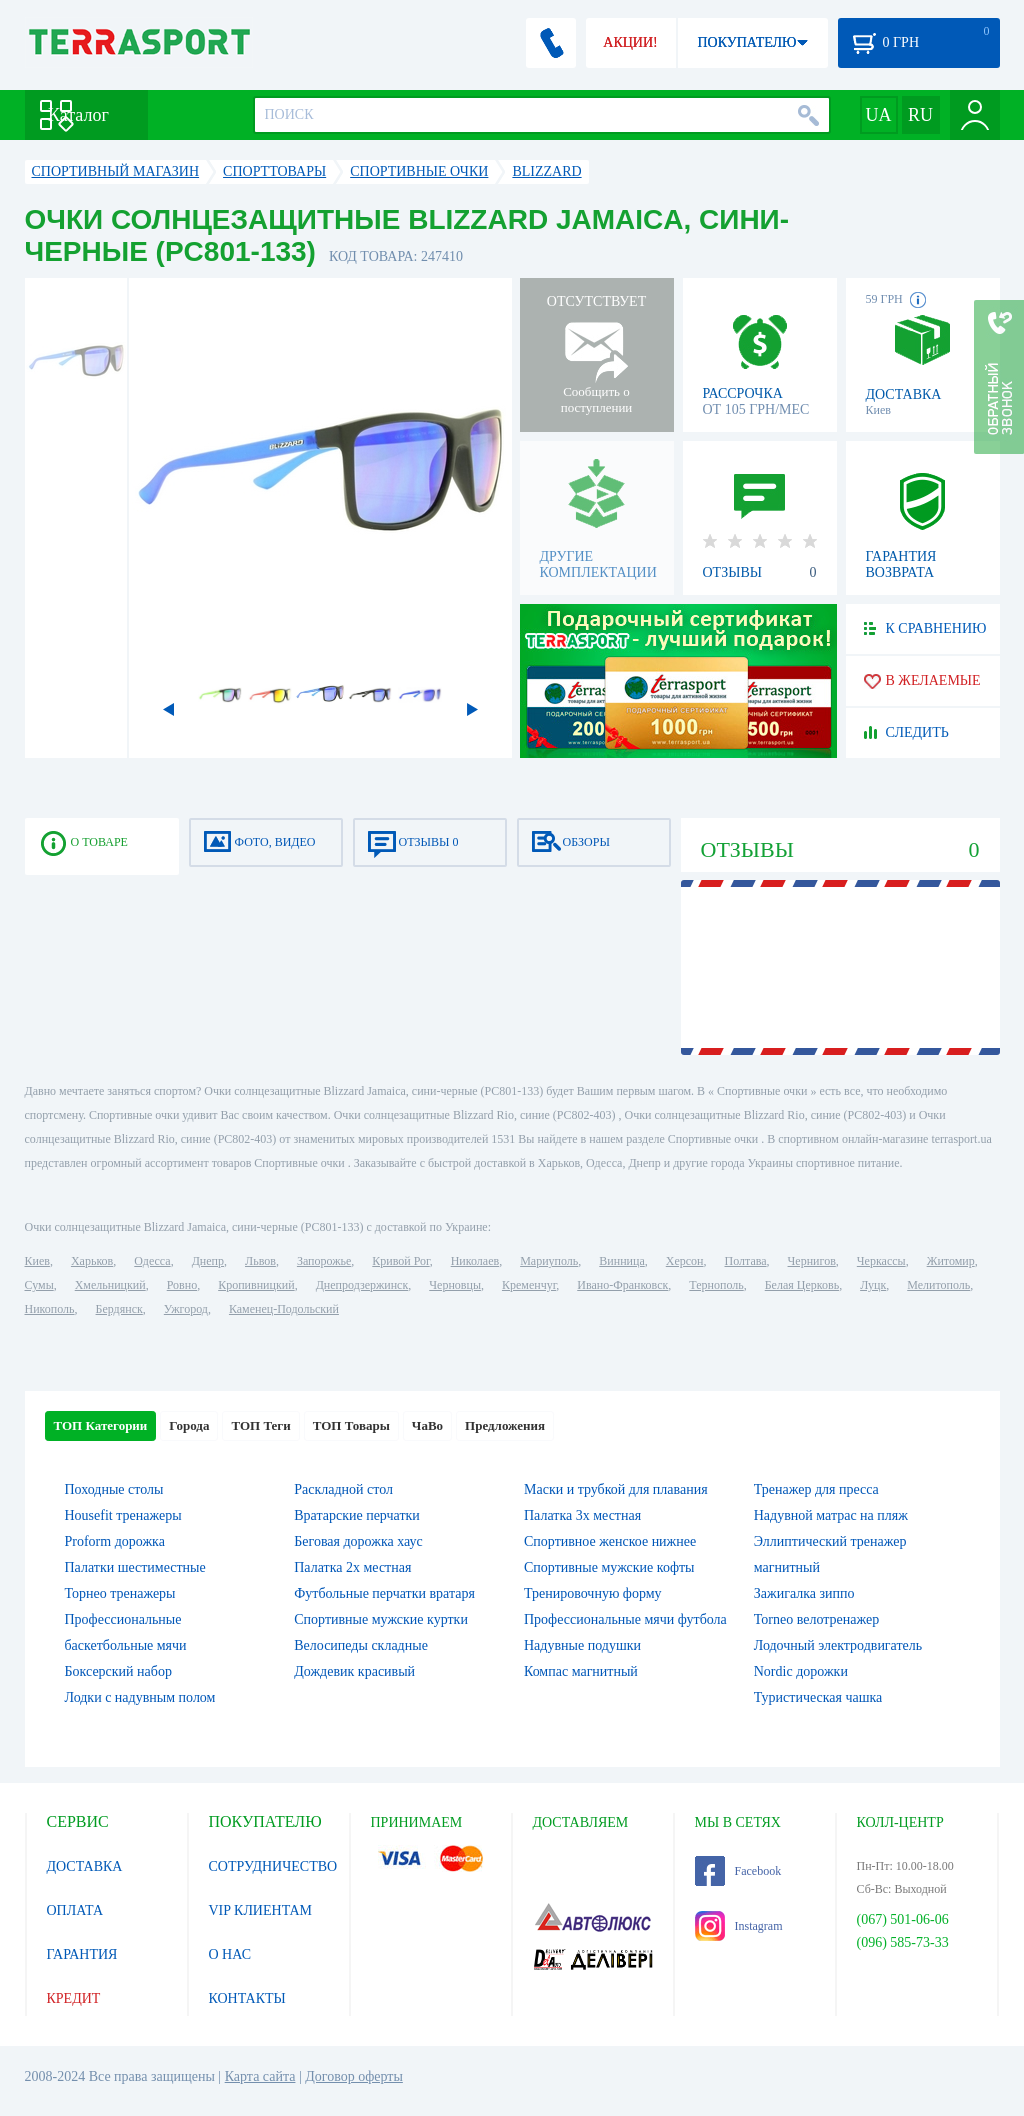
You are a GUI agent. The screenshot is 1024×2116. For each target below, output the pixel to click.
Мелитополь (938, 1285)
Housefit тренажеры (123, 1515)
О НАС (230, 1954)
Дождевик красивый (354, 1671)
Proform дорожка (115, 1541)
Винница (621, 1261)
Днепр (208, 1261)
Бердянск (119, 1309)
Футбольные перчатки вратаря (384, 1593)
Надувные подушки (582, 1645)
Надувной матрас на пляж (831, 1515)
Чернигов (812, 1261)
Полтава (746, 1261)
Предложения (505, 1425)
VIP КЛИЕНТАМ (261, 1910)
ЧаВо (427, 1425)
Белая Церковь (802, 1285)
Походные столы (114, 1489)
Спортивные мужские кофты (609, 1567)
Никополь (50, 1309)
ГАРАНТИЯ (82, 1954)
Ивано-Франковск (622, 1285)
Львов (260, 1261)
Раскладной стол (343, 1489)
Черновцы (455, 1285)
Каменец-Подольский (284, 1309)
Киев (37, 1261)
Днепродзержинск (362, 1285)
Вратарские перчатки (357, 1515)
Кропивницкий (256, 1285)
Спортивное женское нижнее (610, 1541)
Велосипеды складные (361, 1645)
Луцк (873, 1285)
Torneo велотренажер (816, 1619)
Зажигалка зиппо (804, 1593)
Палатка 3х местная (582, 1515)
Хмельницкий (110, 1285)
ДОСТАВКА (85, 1866)
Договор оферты (354, 2076)
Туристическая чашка (818, 1697)
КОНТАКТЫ (247, 1998)
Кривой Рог (400, 1261)
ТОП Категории (101, 1425)
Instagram (739, 1926)
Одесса (152, 1261)
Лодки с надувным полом (140, 1697)
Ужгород (186, 1309)
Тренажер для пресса (816, 1489)
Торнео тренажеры (120, 1593)
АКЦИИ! (630, 42)
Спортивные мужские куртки (381, 1619)
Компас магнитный (581, 1671)
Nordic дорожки (801, 1671)
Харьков (92, 1261)
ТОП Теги (260, 1425)
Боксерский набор (118, 1671)
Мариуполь (549, 1261)
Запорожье (324, 1261)
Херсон (685, 1261)
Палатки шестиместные (135, 1567)
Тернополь (716, 1285)
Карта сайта (260, 2076)
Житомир (951, 1261)
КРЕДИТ (74, 1998)
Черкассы (881, 1261)
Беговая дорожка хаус (358, 1541)
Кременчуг (529, 1285)
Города (189, 1425)
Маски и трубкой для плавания (616, 1489)
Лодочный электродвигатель (838, 1645)
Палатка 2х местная (352, 1567)
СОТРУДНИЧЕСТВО (273, 1866)
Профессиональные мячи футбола (625, 1619)
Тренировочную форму (593, 1593)
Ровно (182, 1285)
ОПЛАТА (75, 1910)
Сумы (39, 1285)
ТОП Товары (351, 1425)
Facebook (738, 1871)
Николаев (475, 1261)
